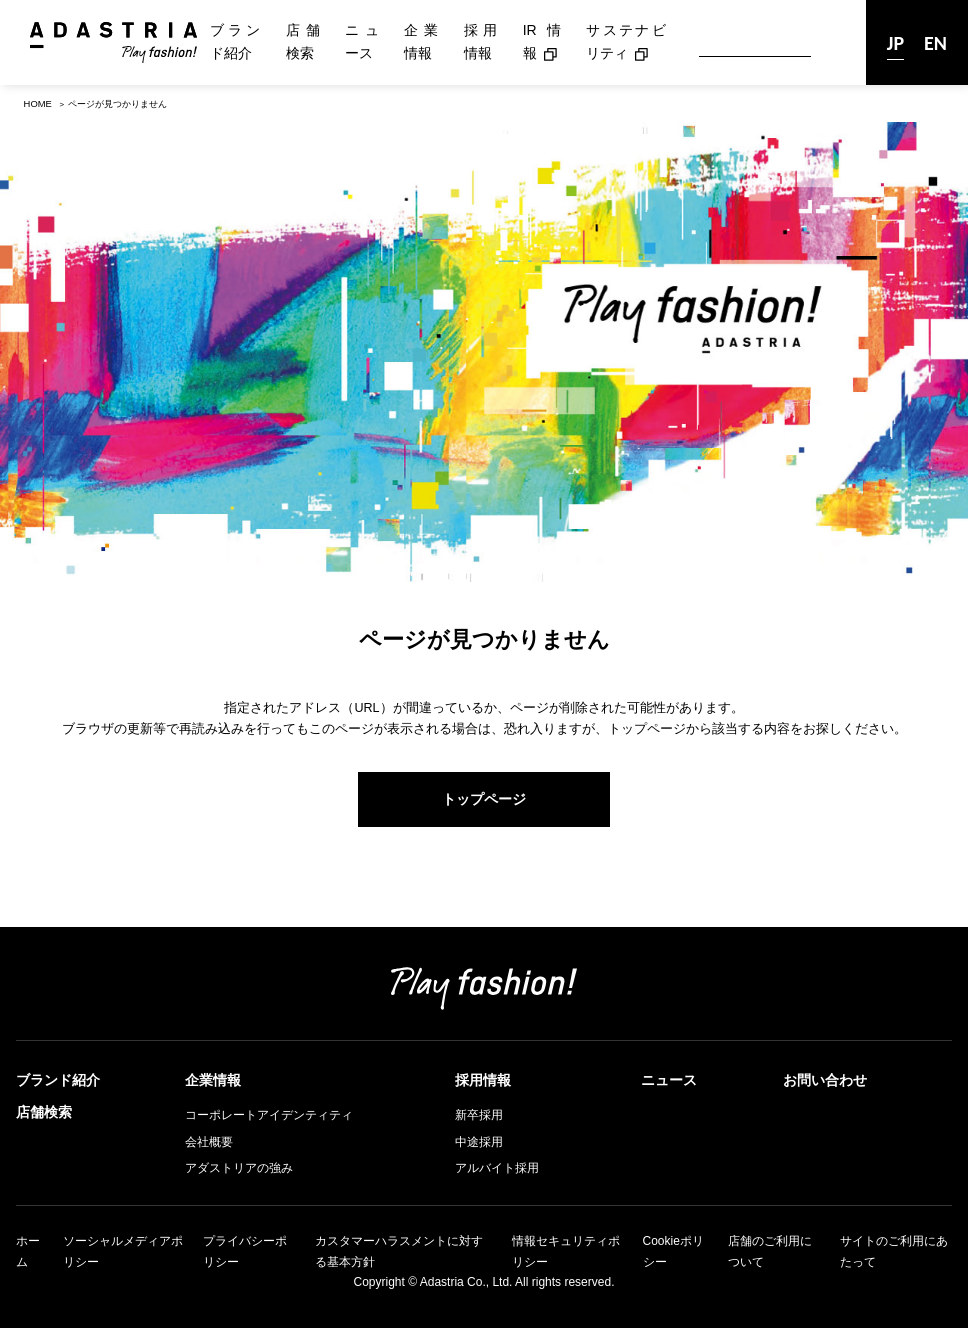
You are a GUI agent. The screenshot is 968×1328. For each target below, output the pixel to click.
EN (935, 43)
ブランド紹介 (235, 42)
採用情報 (481, 42)
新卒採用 (479, 1115)
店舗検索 (303, 42)
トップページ (484, 799)
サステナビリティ (626, 42)
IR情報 (542, 42)
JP (895, 43)
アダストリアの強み (239, 1168)
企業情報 (421, 42)
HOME (38, 103)
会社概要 (209, 1142)
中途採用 (479, 1142)
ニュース (362, 42)
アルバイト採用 (497, 1168)
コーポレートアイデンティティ (269, 1115)
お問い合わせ (825, 1080)
